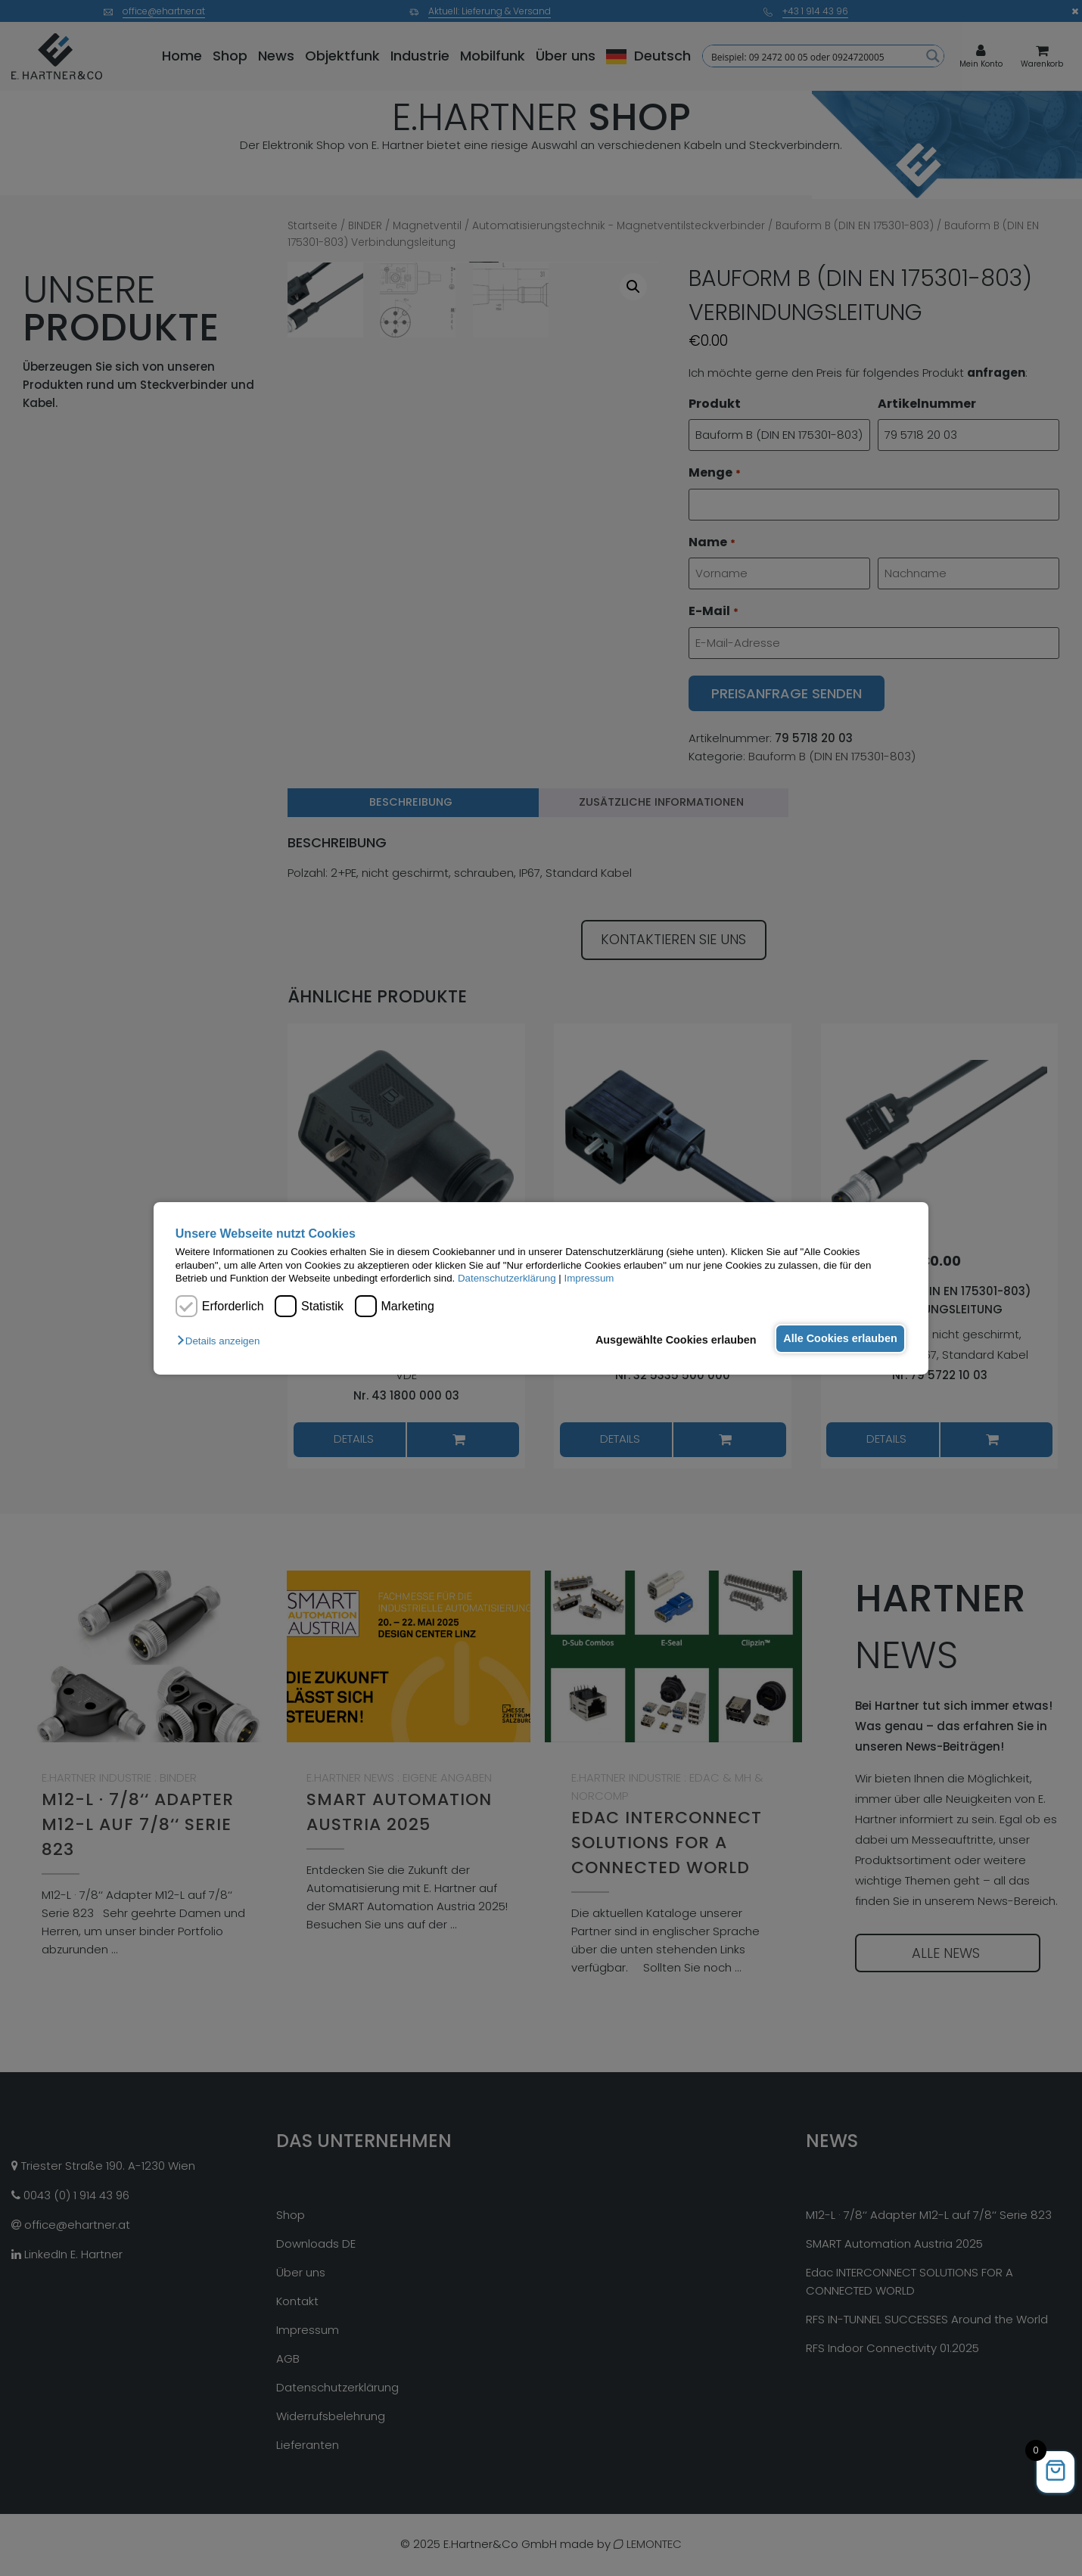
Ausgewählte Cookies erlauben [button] (669, 1340)
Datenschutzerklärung (507, 1278)
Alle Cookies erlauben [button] (837, 1338)
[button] (222, 1341)
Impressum (589, 1278)
